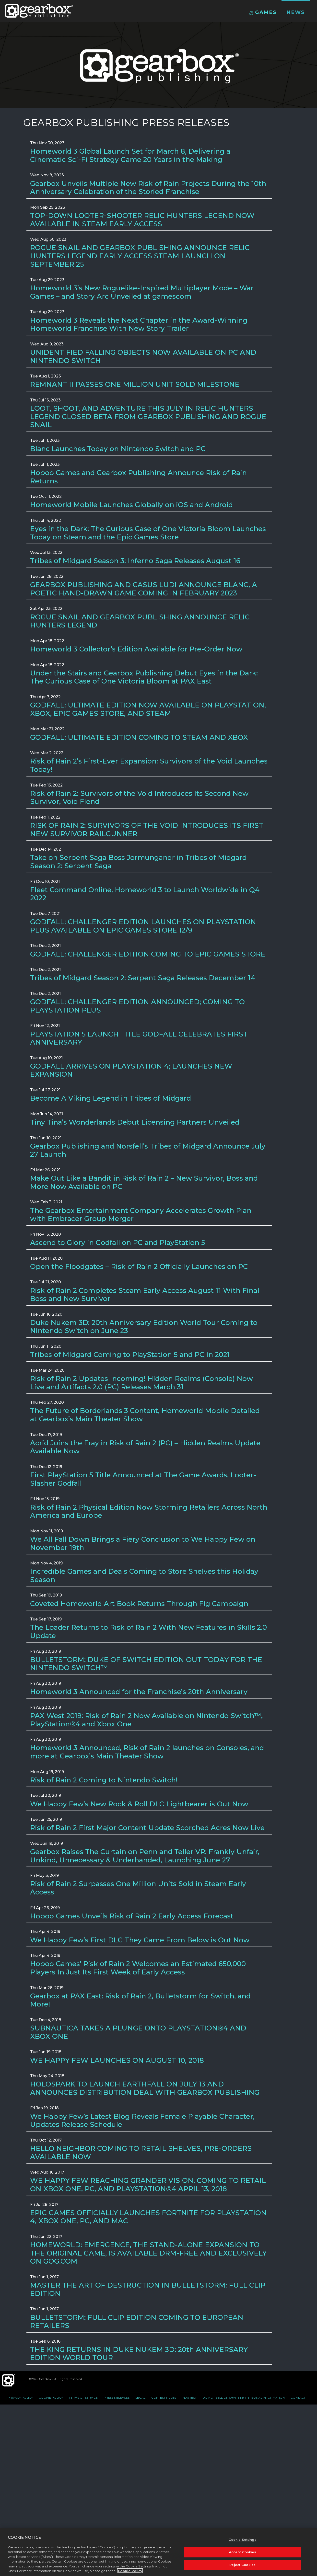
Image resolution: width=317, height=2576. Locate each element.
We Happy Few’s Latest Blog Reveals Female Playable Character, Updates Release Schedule (142, 2120)
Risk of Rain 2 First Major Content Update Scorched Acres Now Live (147, 1828)
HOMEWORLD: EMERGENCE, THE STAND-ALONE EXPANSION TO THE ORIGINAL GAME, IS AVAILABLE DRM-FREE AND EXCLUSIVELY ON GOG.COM (148, 2253)
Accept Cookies (242, 2552)
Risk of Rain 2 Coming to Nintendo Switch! (104, 1780)
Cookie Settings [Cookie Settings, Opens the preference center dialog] (243, 2540)
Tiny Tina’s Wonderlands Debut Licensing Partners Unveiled (134, 1122)
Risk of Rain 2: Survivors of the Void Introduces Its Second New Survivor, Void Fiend (139, 797)
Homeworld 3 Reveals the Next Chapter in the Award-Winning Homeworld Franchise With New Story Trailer (138, 324)
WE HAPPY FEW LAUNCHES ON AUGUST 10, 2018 (117, 2060)
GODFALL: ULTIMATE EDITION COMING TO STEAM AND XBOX (139, 737)
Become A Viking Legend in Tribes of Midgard (110, 1098)
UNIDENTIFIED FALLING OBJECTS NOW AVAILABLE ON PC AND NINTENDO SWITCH (143, 356)
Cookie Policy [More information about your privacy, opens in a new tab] (130, 2571)
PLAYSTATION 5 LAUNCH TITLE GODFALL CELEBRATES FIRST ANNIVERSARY (138, 1038)
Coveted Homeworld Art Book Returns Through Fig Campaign (139, 1603)
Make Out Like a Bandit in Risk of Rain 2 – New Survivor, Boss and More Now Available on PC (144, 1182)
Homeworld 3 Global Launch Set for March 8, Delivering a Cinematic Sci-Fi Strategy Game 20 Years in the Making (130, 155)
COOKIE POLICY (51, 2397)
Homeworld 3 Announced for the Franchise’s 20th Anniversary (138, 1691)
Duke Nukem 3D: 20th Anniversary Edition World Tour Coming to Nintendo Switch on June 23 (144, 1326)
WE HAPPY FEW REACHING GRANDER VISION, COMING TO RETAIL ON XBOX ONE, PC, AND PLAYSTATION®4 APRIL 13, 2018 (148, 2184)
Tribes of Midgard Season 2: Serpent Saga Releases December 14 (142, 978)
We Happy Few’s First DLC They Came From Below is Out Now (139, 1940)
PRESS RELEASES (116, 2397)
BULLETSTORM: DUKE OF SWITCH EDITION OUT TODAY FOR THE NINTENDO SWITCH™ (146, 1663)
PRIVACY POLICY (20, 2397)
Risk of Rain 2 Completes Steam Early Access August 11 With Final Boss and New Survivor (144, 1294)
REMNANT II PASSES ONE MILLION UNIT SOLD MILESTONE (134, 384)
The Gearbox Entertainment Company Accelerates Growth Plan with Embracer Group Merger (140, 1214)
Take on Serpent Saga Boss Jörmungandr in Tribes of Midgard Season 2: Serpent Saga (138, 861)
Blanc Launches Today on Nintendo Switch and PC (118, 449)
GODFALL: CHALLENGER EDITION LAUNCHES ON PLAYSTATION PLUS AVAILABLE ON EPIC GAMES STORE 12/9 (143, 926)
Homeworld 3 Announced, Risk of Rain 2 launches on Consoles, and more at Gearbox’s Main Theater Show (147, 1752)
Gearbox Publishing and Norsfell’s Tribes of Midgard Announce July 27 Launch (147, 1150)
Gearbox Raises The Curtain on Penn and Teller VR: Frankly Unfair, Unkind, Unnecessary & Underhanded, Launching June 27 (144, 1855)
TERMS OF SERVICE (83, 2397)
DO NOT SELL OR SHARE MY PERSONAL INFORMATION (243, 2397)
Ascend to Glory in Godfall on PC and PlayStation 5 (117, 1242)
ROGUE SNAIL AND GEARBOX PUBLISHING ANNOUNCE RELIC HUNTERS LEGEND (140, 621)
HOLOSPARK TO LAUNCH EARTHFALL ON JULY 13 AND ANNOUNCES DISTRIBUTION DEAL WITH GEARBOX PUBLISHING (144, 2088)
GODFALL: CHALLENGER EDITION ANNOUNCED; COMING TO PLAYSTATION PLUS (137, 1006)
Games (263, 12)
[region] (158, 2552)
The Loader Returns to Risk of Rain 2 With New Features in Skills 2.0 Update (148, 1631)
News (295, 12)
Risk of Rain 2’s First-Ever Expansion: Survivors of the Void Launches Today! (149, 765)
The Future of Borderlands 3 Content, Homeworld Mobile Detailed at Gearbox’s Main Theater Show (145, 1414)
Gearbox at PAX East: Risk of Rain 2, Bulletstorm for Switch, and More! (140, 2000)
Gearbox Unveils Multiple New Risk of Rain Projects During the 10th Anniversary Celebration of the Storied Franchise (148, 187)
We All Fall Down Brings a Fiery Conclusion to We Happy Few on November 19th (142, 1543)
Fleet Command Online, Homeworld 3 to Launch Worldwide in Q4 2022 (144, 894)
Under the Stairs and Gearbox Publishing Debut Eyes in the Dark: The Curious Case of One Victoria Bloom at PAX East (144, 677)
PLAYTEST (189, 2397)
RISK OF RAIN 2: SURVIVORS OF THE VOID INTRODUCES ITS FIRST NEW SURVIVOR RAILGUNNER (146, 829)
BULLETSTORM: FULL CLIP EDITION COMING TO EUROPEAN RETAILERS (136, 2321)
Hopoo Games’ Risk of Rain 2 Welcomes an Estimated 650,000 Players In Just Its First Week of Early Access (138, 1968)
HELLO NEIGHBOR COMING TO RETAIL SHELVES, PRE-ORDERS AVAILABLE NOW (141, 2152)
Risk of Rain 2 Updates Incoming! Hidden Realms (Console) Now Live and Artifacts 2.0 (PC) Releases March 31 (141, 1382)
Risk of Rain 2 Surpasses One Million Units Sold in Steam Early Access (138, 1888)
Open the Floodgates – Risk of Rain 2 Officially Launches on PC (139, 1266)
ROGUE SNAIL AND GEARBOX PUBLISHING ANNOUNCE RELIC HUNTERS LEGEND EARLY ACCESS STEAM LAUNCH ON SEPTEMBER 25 (140, 255)
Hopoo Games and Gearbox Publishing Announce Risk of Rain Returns (138, 476)
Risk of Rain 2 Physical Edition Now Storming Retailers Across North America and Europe (148, 1511)
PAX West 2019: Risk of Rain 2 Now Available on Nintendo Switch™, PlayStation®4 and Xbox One (146, 1719)
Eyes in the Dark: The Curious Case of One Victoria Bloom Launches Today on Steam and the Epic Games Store (148, 532)
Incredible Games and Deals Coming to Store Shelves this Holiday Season (144, 1575)
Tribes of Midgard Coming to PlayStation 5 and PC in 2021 (130, 1354)
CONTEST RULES (163, 2397)
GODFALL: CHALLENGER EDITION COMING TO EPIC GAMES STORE (147, 954)
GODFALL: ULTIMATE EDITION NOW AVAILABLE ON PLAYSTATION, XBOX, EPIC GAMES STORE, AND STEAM (148, 709)
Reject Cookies (242, 2565)
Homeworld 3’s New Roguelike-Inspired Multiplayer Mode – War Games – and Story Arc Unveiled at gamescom (142, 292)
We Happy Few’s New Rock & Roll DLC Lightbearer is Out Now (139, 1804)
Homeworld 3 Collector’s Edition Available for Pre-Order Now (136, 649)
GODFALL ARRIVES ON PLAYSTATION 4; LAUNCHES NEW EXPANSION (131, 1070)
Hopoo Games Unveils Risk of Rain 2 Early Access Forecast (132, 1916)
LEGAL (140, 2397)
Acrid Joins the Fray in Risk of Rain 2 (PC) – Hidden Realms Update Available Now (145, 1447)
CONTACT (298, 2397)
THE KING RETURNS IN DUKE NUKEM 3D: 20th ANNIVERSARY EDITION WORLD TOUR (139, 2353)
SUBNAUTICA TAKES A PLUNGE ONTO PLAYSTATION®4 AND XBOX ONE (138, 2032)
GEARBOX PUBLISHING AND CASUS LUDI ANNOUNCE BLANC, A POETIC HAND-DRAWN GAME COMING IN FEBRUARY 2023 (143, 589)
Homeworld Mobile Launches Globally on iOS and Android (131, 505)
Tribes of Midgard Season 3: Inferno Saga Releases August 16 (135, 561)
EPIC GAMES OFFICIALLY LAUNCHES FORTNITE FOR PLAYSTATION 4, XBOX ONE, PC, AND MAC (148, 2217)
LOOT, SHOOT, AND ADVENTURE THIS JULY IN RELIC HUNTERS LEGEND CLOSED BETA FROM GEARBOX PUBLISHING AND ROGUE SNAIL (148, 416)
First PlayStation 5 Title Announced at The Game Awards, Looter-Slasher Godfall (143, 1479)
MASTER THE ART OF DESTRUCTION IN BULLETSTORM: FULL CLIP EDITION (147, 2289)
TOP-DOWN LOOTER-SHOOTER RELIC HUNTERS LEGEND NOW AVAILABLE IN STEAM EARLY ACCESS (142, 219)
